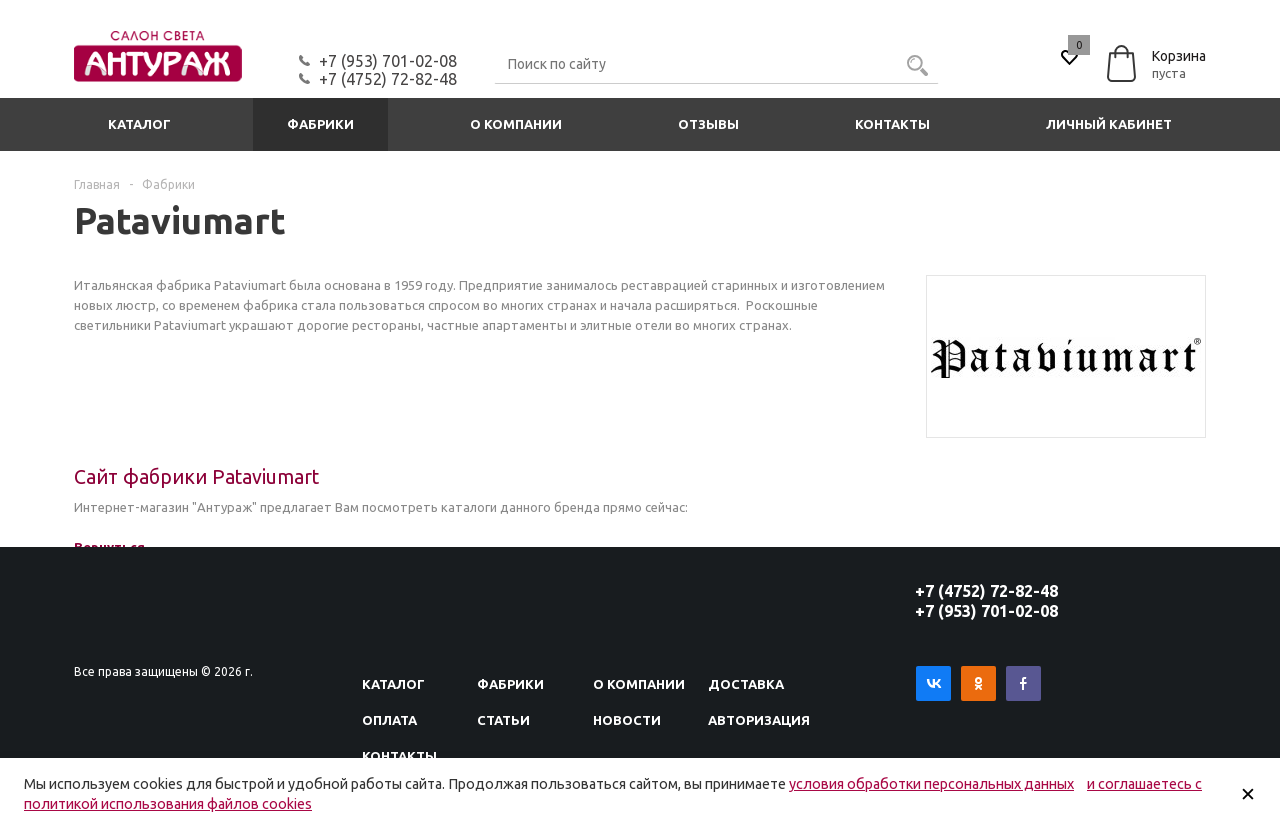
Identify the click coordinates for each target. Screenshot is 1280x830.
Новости (627, 720)
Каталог (139, 124)
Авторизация (759, 720)
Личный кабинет (1109, 124)
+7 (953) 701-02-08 (388, 61)
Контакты (892, 124)
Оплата (389, 720)
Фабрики (320, 124)
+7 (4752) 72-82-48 (388, 79)
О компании (516, 124)
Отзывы (708, 124)
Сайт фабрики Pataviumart (196, 477)
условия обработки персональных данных (931, 784)
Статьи (503, 720)
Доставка (746, 684)
